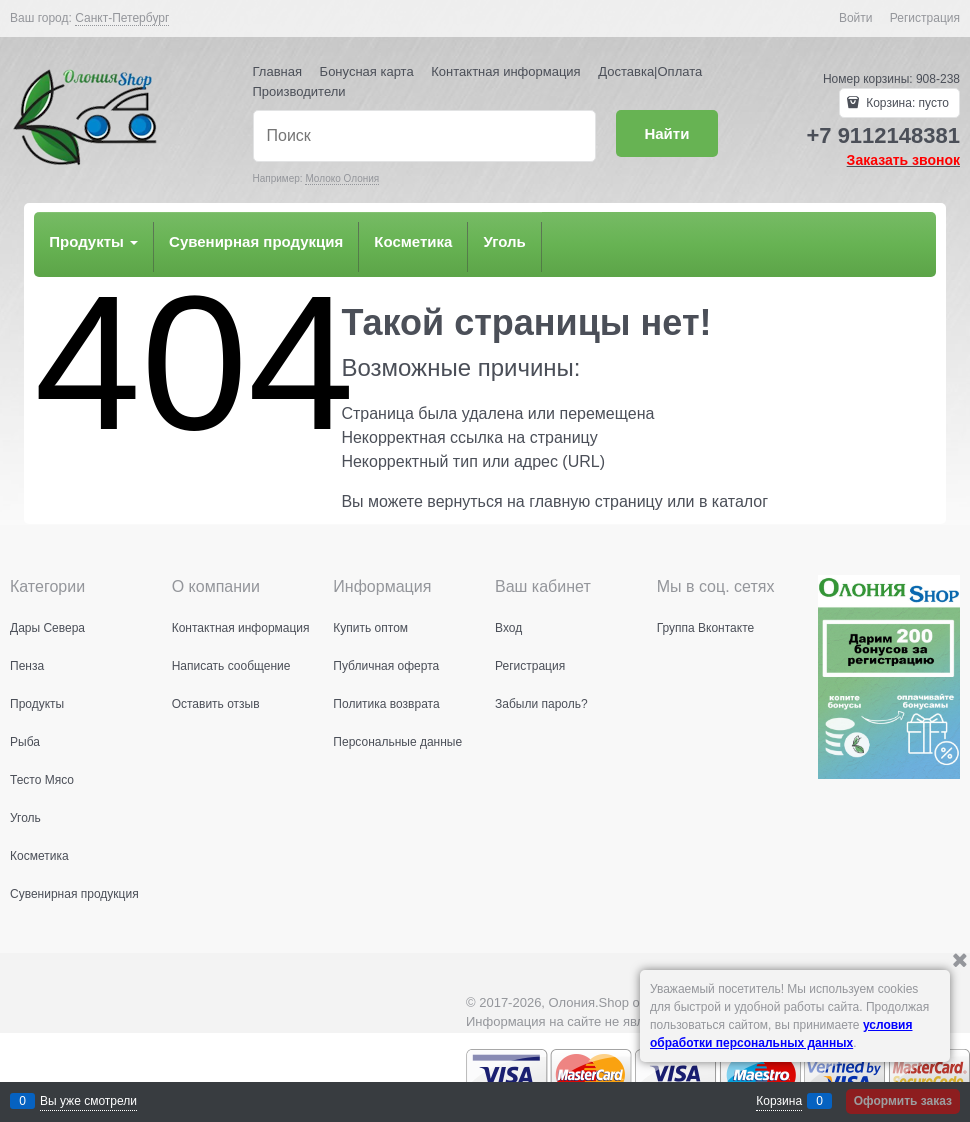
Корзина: (906, 103)
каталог (740, 501)
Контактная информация (505, 71)
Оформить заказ (903, 1101)
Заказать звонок (903, 160)
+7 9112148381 (883, 135)
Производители (299, 91)
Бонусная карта (367, 71)
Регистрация (925, 18)
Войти (856, 18)
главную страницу (596, 501)
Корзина (779, 1101)
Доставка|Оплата (650, 71)
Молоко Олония (342, 178)
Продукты (93, 241)
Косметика (413, 241)
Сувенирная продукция (256, 241)
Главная (277, 71)
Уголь (504, 241)
